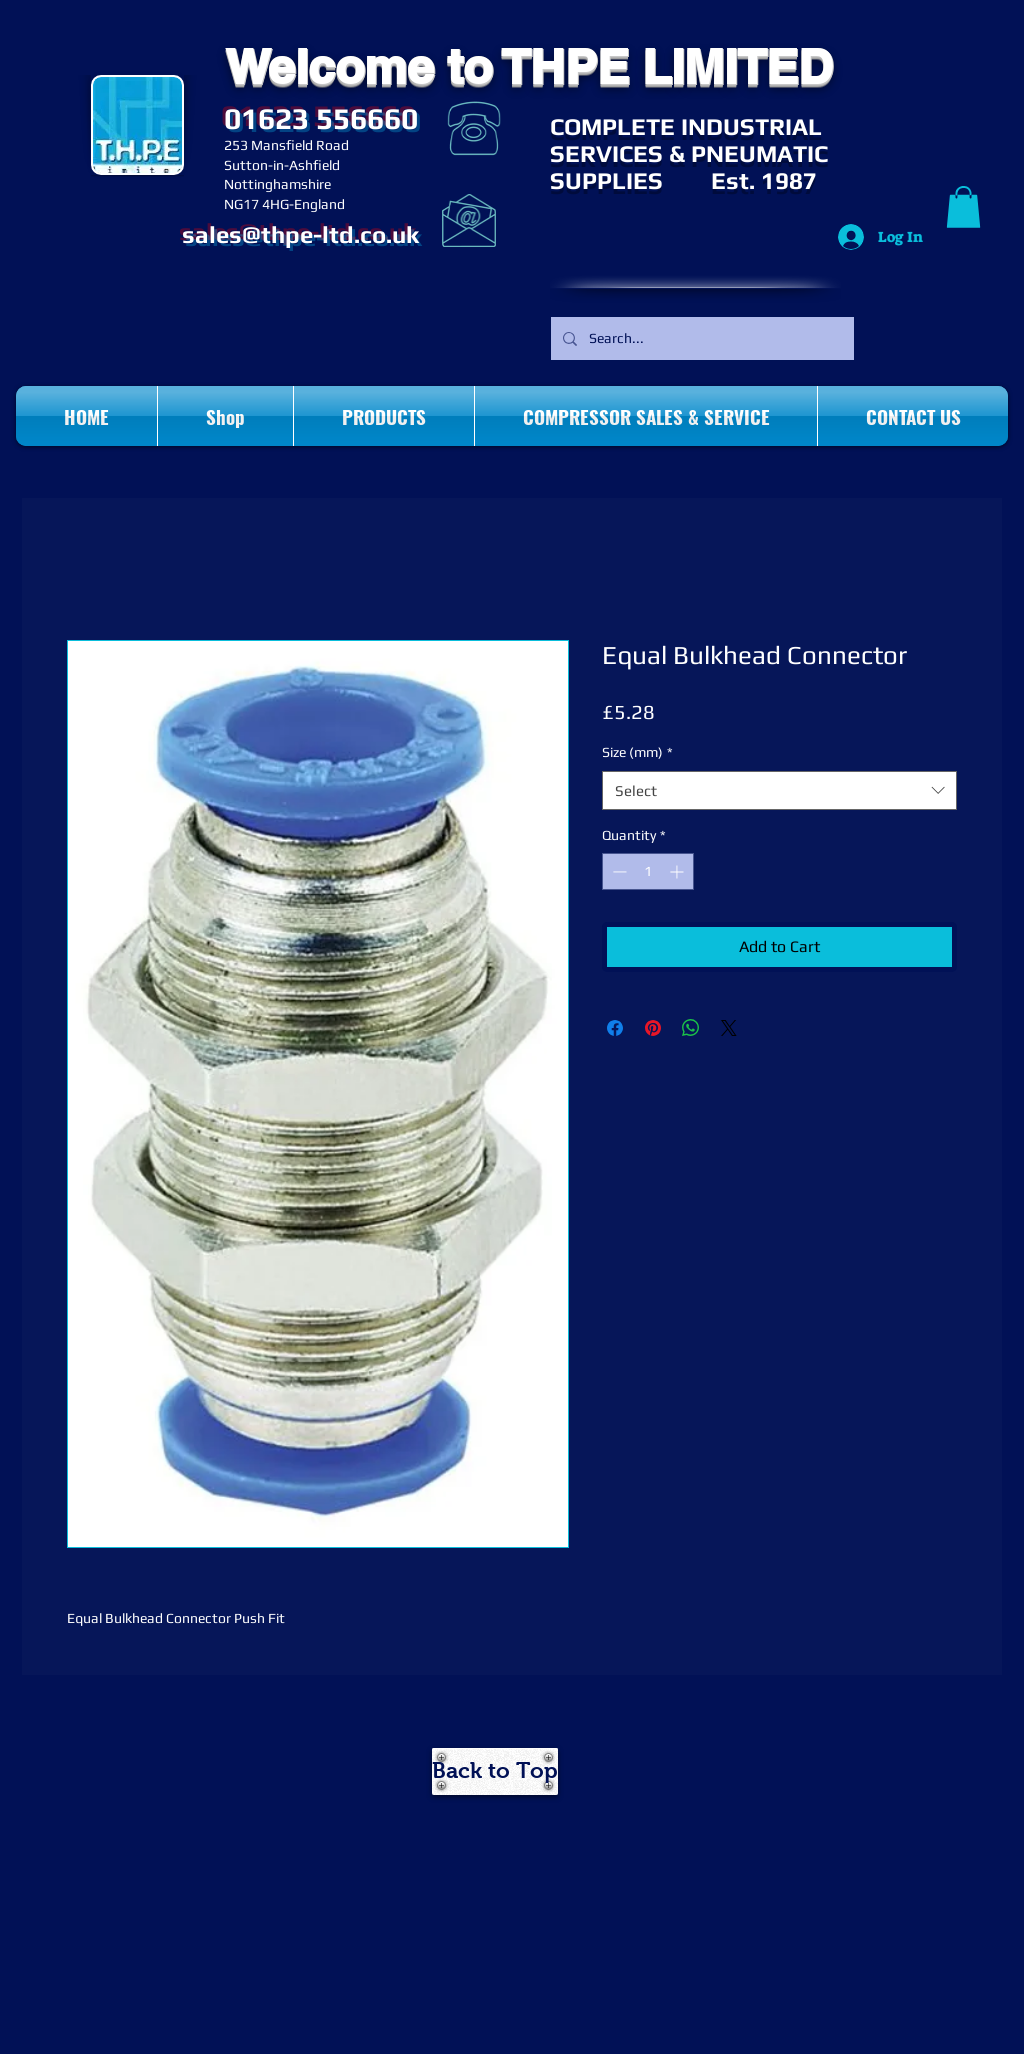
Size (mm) (637, 752)
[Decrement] (617, 871)
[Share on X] (729, 1028)
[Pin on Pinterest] (653, 1028)
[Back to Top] (495, 1771)
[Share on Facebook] (615, 1028)
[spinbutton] (648, 871)
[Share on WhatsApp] (691, 1028)
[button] (963, 207)
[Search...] (700, 338)
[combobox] (779, 790)
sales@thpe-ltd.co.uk (300, 234)
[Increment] (678, 871)
